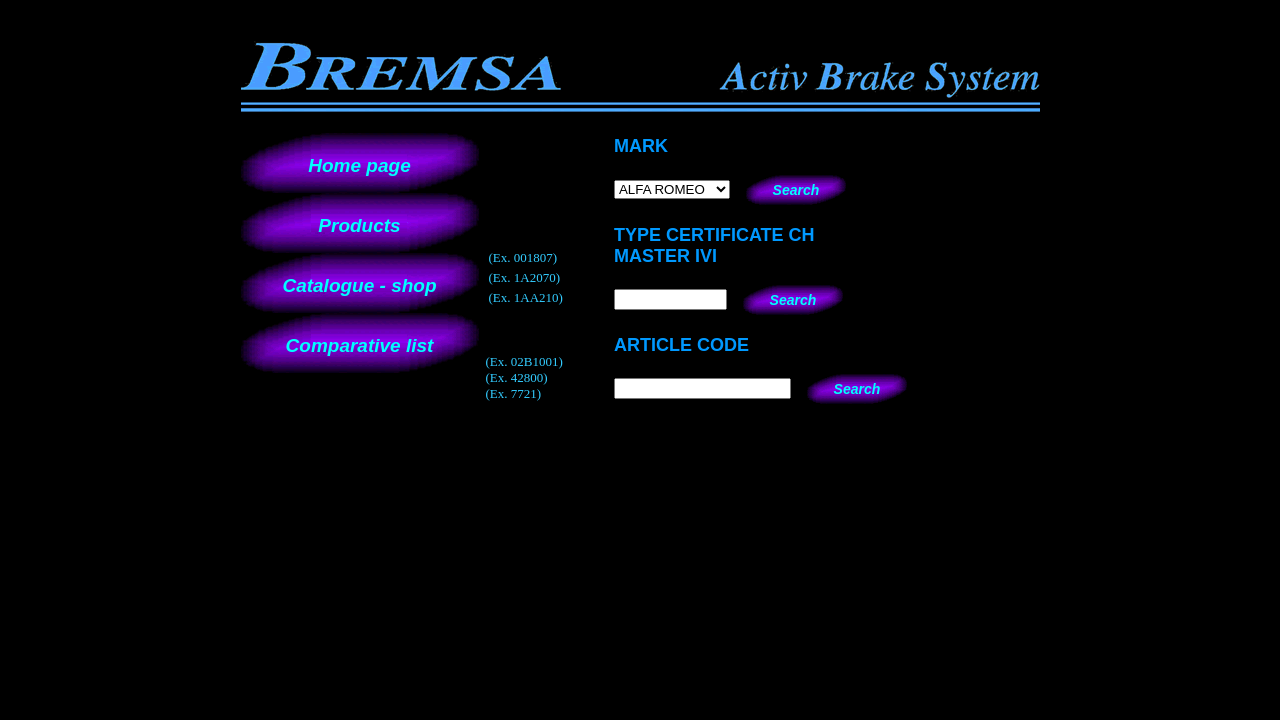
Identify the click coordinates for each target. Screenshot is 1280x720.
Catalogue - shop (359, 285)
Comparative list (360, 345)
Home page (359, 165)
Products (359, 225)
